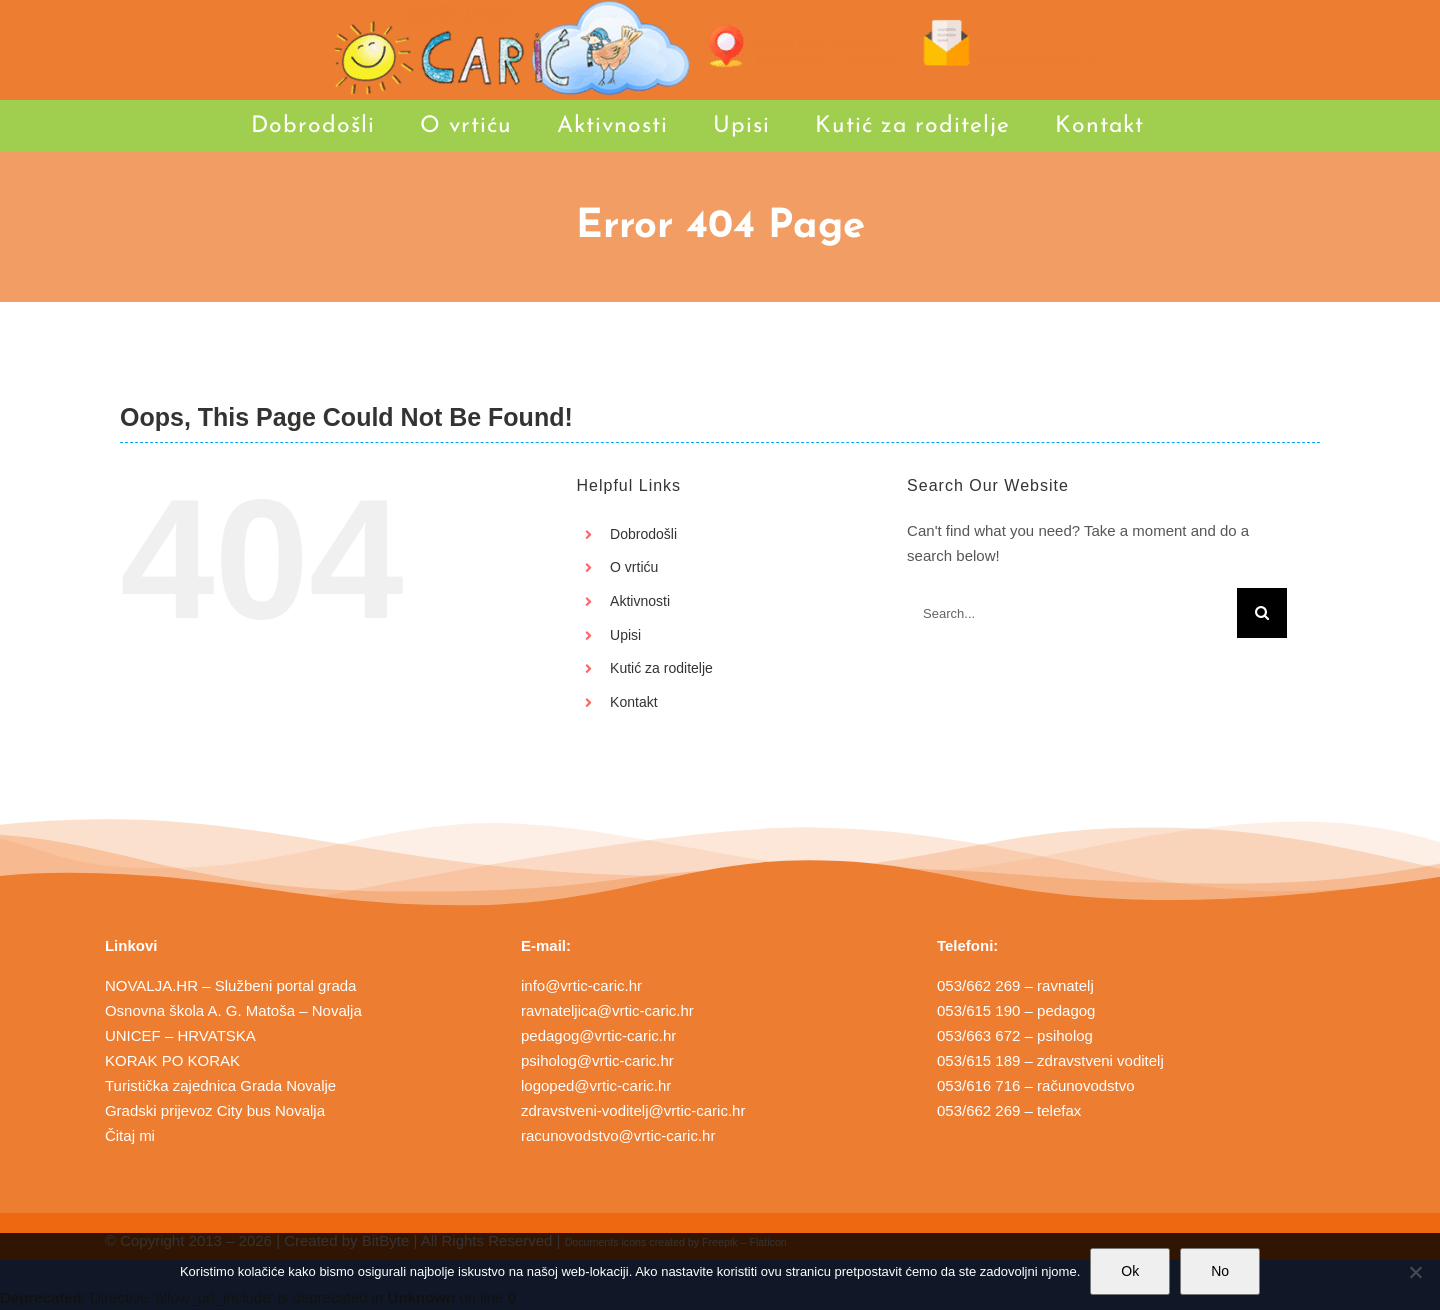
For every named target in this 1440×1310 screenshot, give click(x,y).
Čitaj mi (130, 1135)
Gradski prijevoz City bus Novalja (215, 1110)
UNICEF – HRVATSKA (180, 1035)
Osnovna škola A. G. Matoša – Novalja (233, 1010)
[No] (1415, 1272)
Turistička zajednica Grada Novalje (220, 1085)
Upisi (625, 635)
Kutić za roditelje (661, 668)
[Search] (1262, 613)
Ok (1130, 1271)
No (1220, 1271)
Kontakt (633, 702)
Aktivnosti (640, 601)
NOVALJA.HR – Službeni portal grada (231, 985)
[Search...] (1072, 613)
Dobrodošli (643, 534)
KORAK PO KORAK (172, 1060)
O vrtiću (634, 567)
